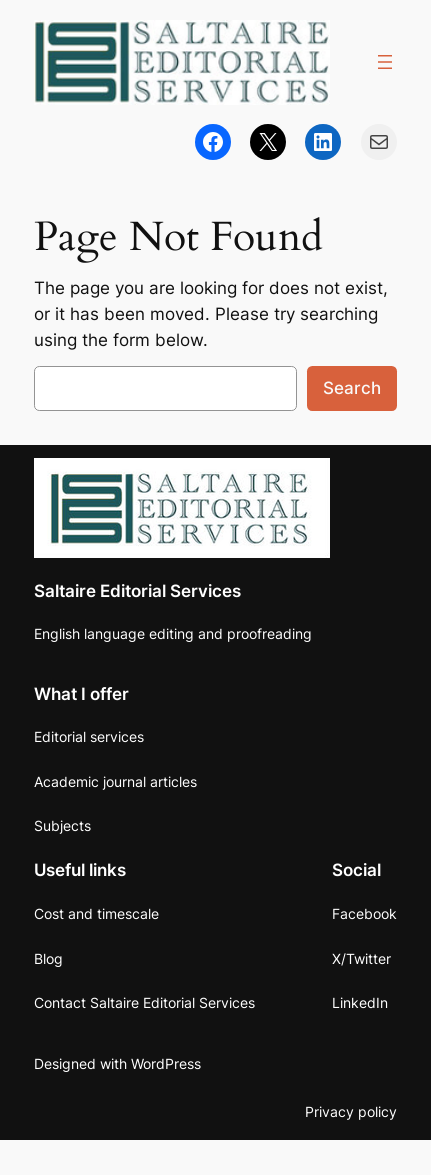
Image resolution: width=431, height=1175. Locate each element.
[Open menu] (385, 62)
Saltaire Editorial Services (137, 591)
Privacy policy (351, 1111)
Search (352, 388)
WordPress (166, 1063)
